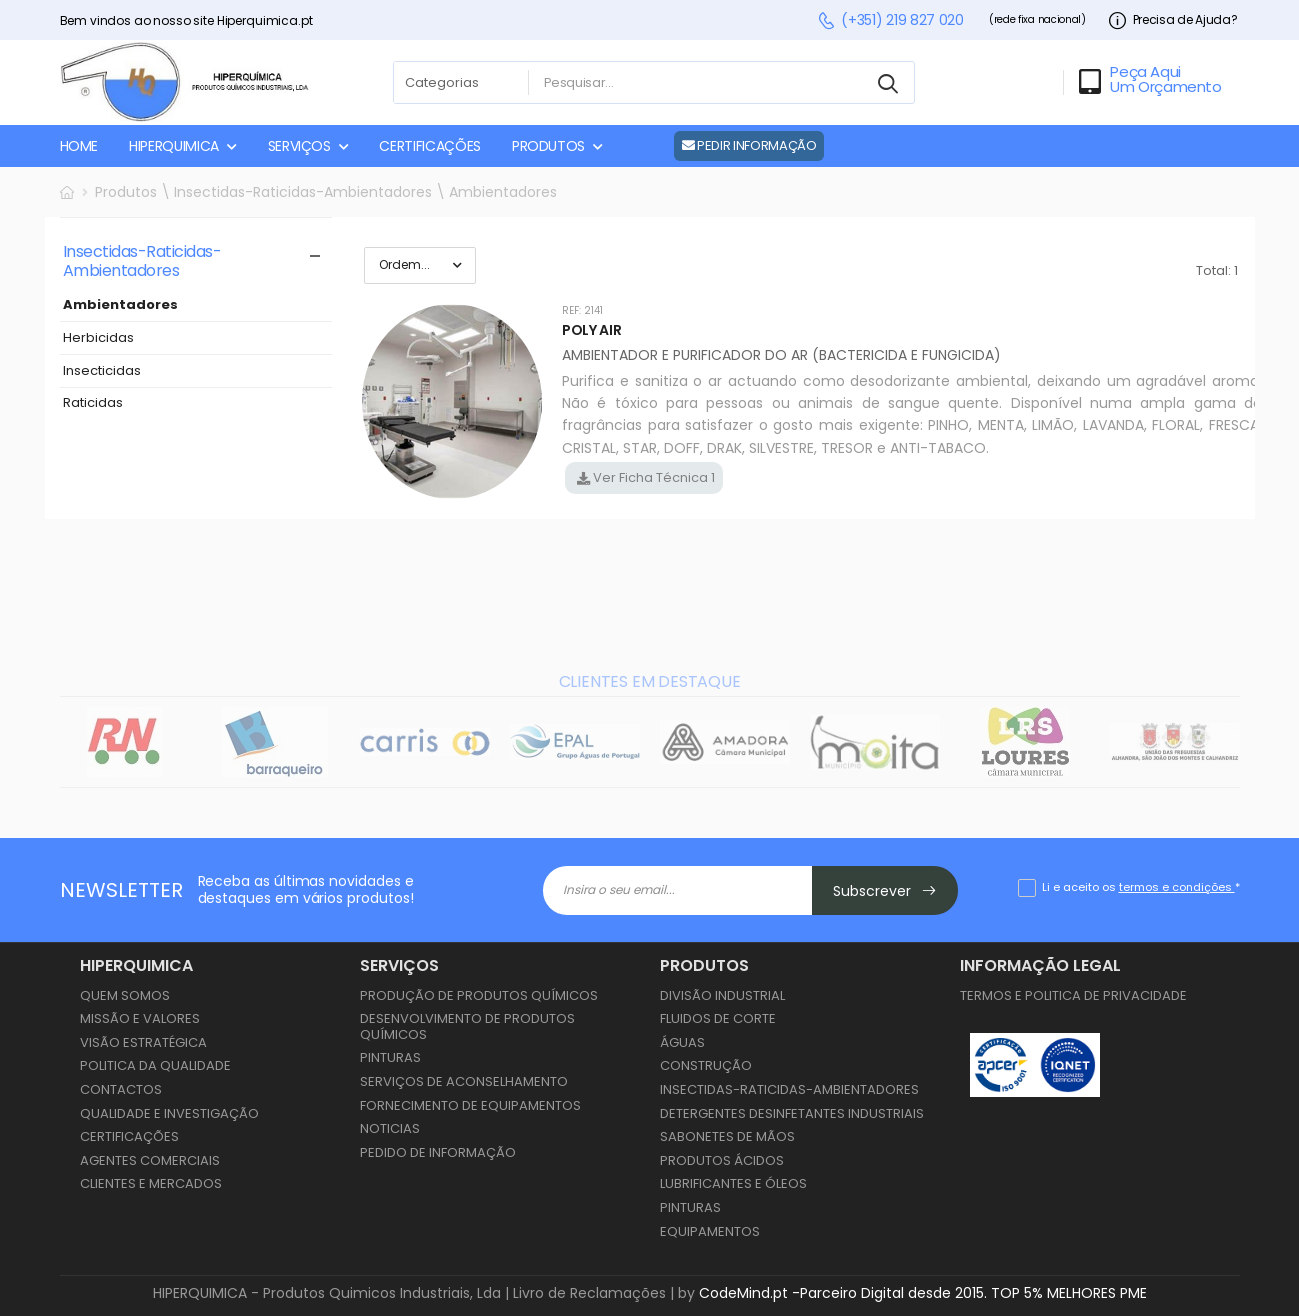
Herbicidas (98, 338)
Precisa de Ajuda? (1173, 20)
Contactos (121, 1089)
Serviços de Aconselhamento (464, 1081)
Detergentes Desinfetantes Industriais (792, 1113)
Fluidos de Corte (718, 1018)
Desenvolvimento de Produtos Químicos (467, 1026)
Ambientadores (120, 305)
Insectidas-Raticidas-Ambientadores (789, 1089)
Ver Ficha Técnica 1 (652, 477)
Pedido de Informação (438, 1152)
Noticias (390, 1128)
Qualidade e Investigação (169, 1113)
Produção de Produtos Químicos (479, 995)
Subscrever (885, 891)
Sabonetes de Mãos (727, 1136)
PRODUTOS (548, 146)
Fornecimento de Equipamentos (470, 1105)
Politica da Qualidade (155, 1065)
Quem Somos (125, 995)
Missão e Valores (140, 1018)
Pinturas (390, 1057)
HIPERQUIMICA (174, 146)
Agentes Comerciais (150, 1160)
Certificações (129, 1136)
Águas (682, 1042)
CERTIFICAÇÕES (429, 146)
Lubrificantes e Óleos (733, 1183)
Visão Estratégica (143, 1042)
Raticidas (93, 403)
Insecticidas (102, 371)
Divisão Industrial (722, 995)
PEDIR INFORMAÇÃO (749, 145)
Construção (706, 1065)
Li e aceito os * (1141, 887)
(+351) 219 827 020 (891, 20)
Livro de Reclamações (589, 1293)
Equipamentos (710, 1231)
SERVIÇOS (299, 146)
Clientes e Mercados (151, 1183)
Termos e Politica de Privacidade (1073, 995)
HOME (79, 146)
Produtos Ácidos (722, 1160)
